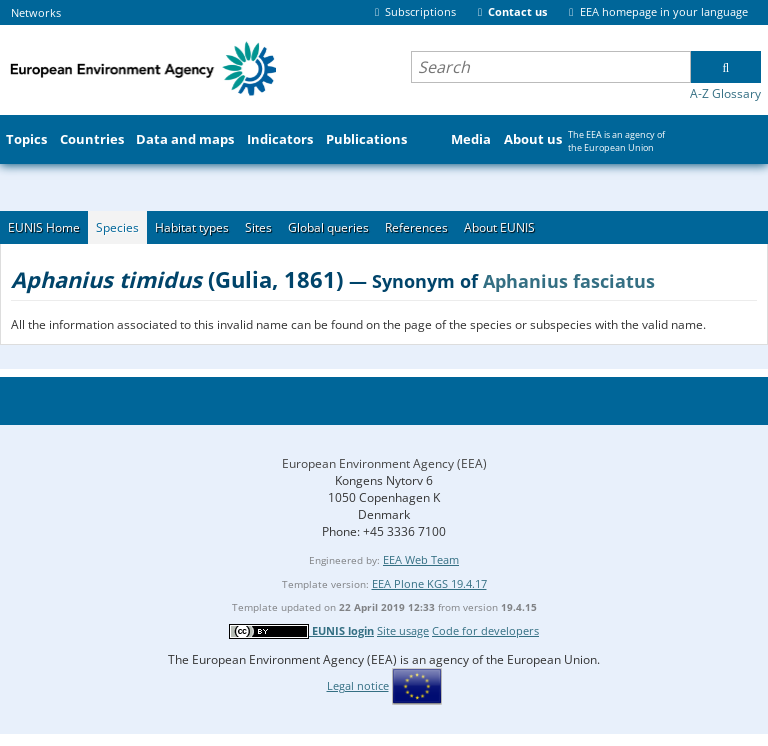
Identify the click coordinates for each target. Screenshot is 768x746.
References (416, 227)
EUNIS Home (44, 227)
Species (117, 227)
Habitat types (192, 227)
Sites (258, 227)
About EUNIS (499, 227)
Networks (36, 12)
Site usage (403, 630)
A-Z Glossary (725, 93)
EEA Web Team (421, 559)
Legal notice (358, 685)
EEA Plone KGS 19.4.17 (429, 583)
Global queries (328, 227)
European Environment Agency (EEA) (384, 463)
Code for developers (485, 630)
